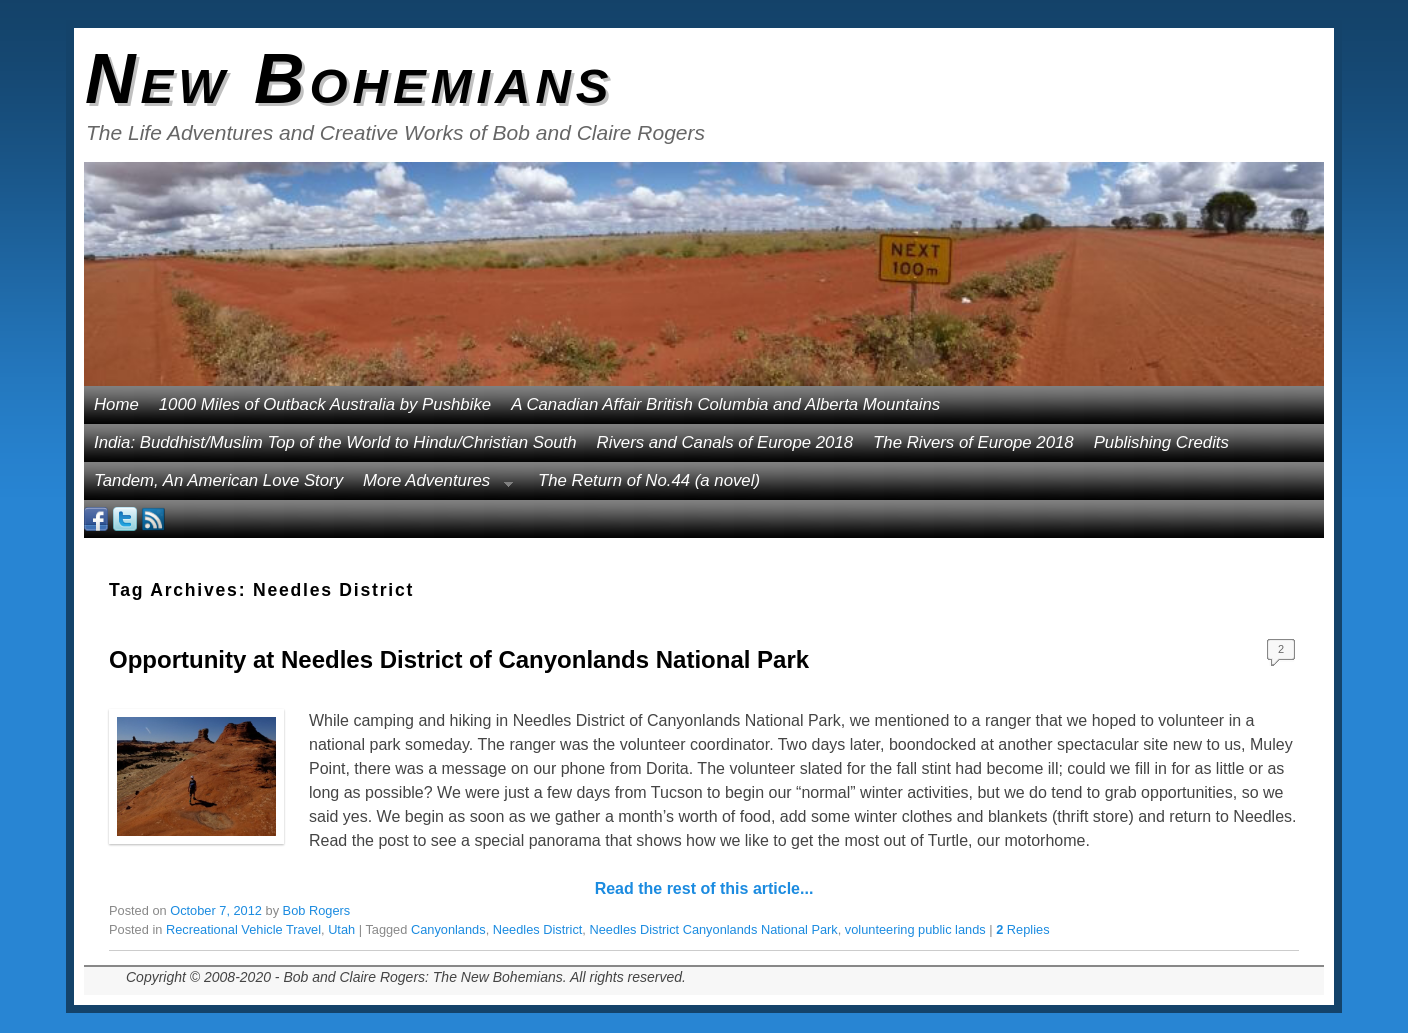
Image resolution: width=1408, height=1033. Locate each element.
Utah (341, 929)
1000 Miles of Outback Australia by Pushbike (325, 404)
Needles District (538, 929)
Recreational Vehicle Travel (243, 929)
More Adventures (433, 485)
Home (116, 404)
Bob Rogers (317, 910)
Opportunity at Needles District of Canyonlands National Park (459, 659)
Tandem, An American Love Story (218, 480)
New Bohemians (349, 79)
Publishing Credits (1161, 442)
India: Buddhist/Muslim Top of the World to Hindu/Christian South (335, 442)
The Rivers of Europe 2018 (973, 442)
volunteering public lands (915, 929)
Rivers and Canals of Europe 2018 (725, 442)
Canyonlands (448, 929)
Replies (1022, 929)
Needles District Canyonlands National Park (713, 929)
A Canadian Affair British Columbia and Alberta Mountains (725, 404)
